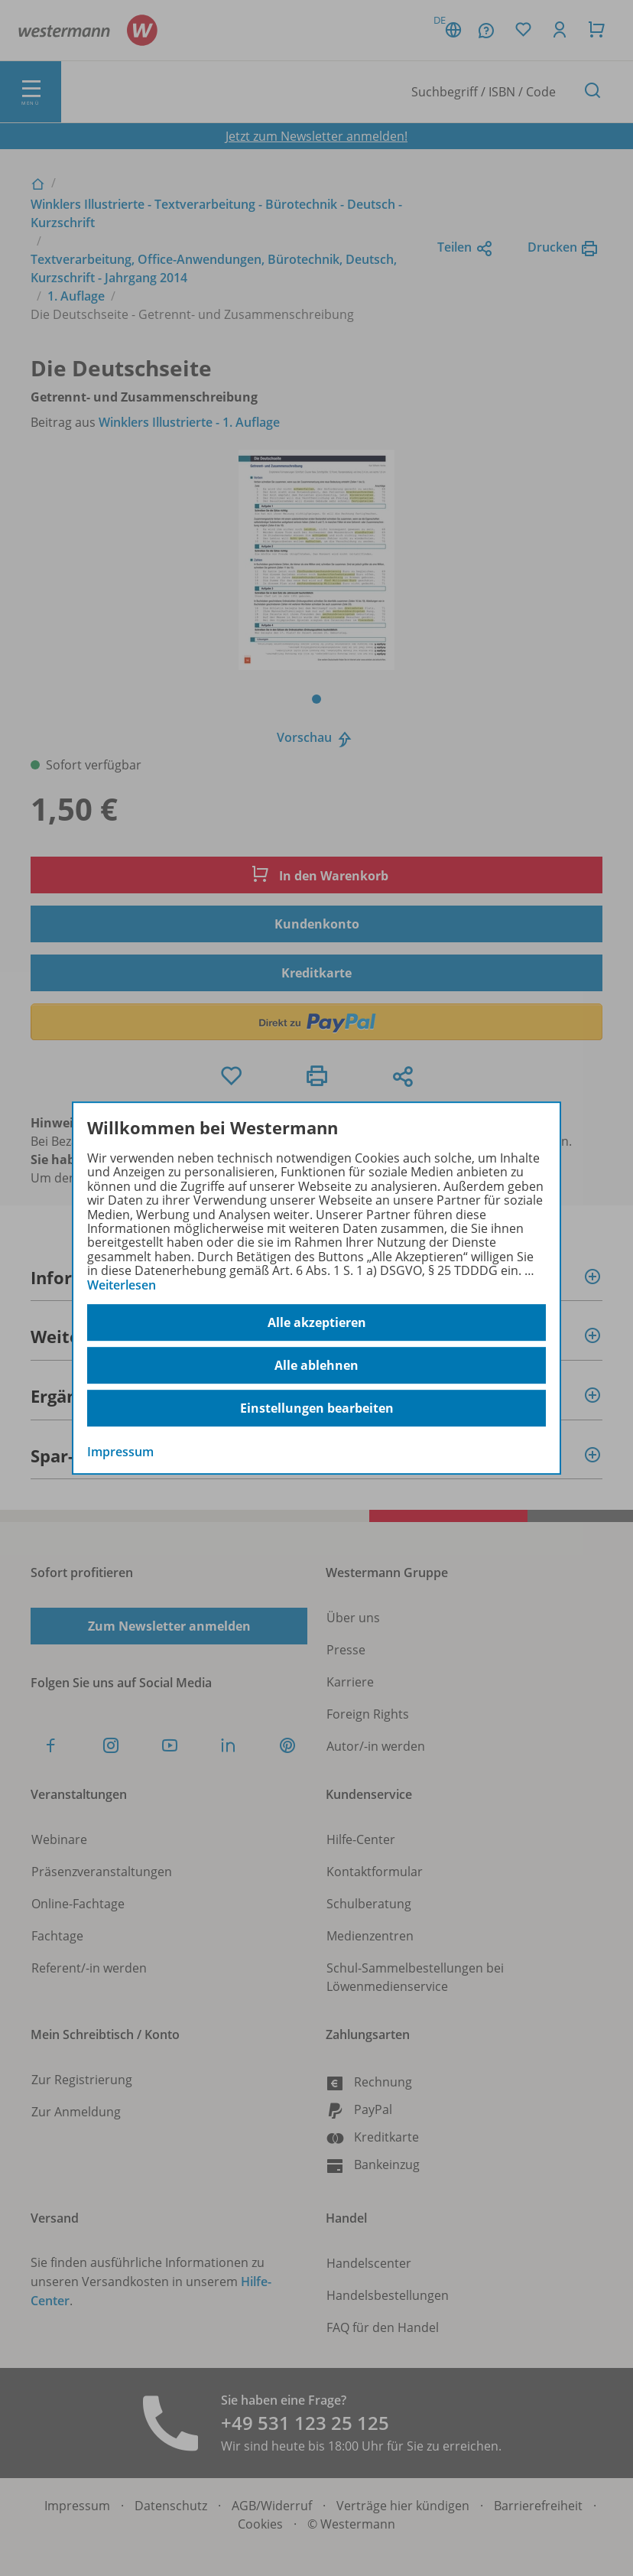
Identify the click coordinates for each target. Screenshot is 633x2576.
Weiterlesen (121, 1285)
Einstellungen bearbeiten (317, 1408)
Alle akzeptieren (317, 1322)
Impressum (120, 1451)
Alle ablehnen (316, 1365)
